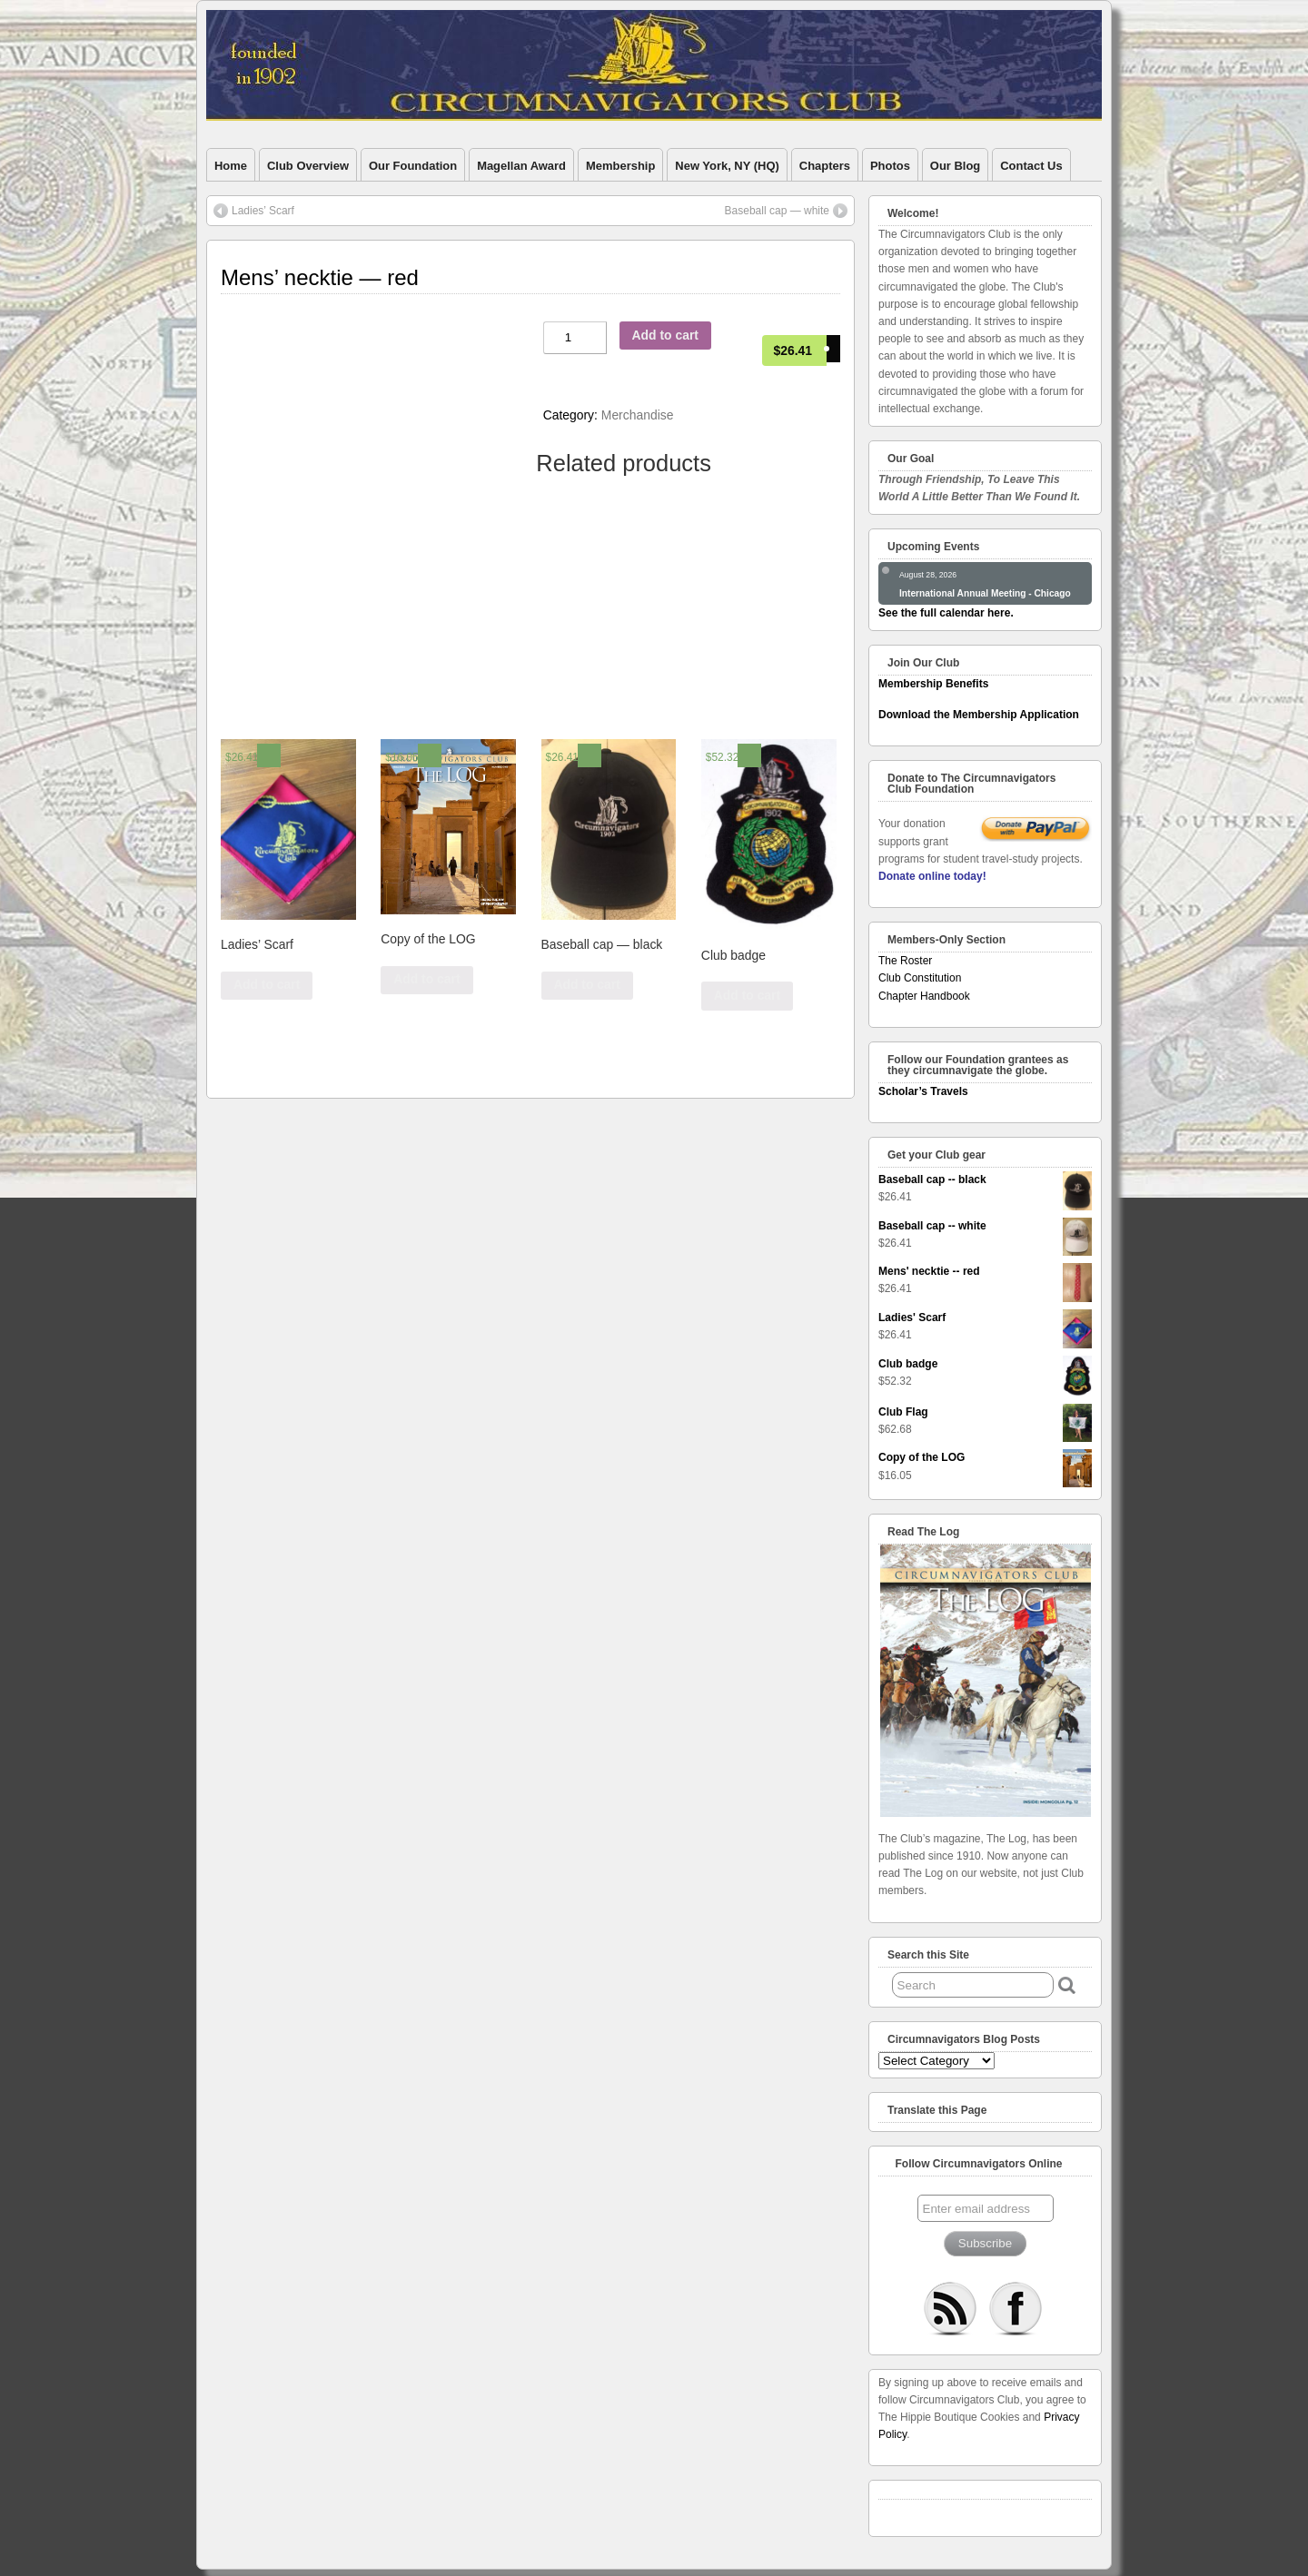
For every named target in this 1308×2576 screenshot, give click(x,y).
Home (230, 166)
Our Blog (955, 166)
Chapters (824, 166)
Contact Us (1031, 166)
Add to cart (665, 335)
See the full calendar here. (946, 613)
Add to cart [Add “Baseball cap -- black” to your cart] (586, 984)
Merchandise (637, 415)
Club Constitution (919, 978)
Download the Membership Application (978, 714)
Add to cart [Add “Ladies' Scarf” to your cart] (266, 984)
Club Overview (308, 166)
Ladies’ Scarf (263, 210)
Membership (620, 166)
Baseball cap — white (777, 210)
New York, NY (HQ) (726, 166)
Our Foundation (413, 166)
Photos (890, 166)
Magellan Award (521, 166)
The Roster (905, 960)
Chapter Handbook (924, 996)
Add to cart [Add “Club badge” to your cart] (747, 995)
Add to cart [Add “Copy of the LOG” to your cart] (426, 979)
